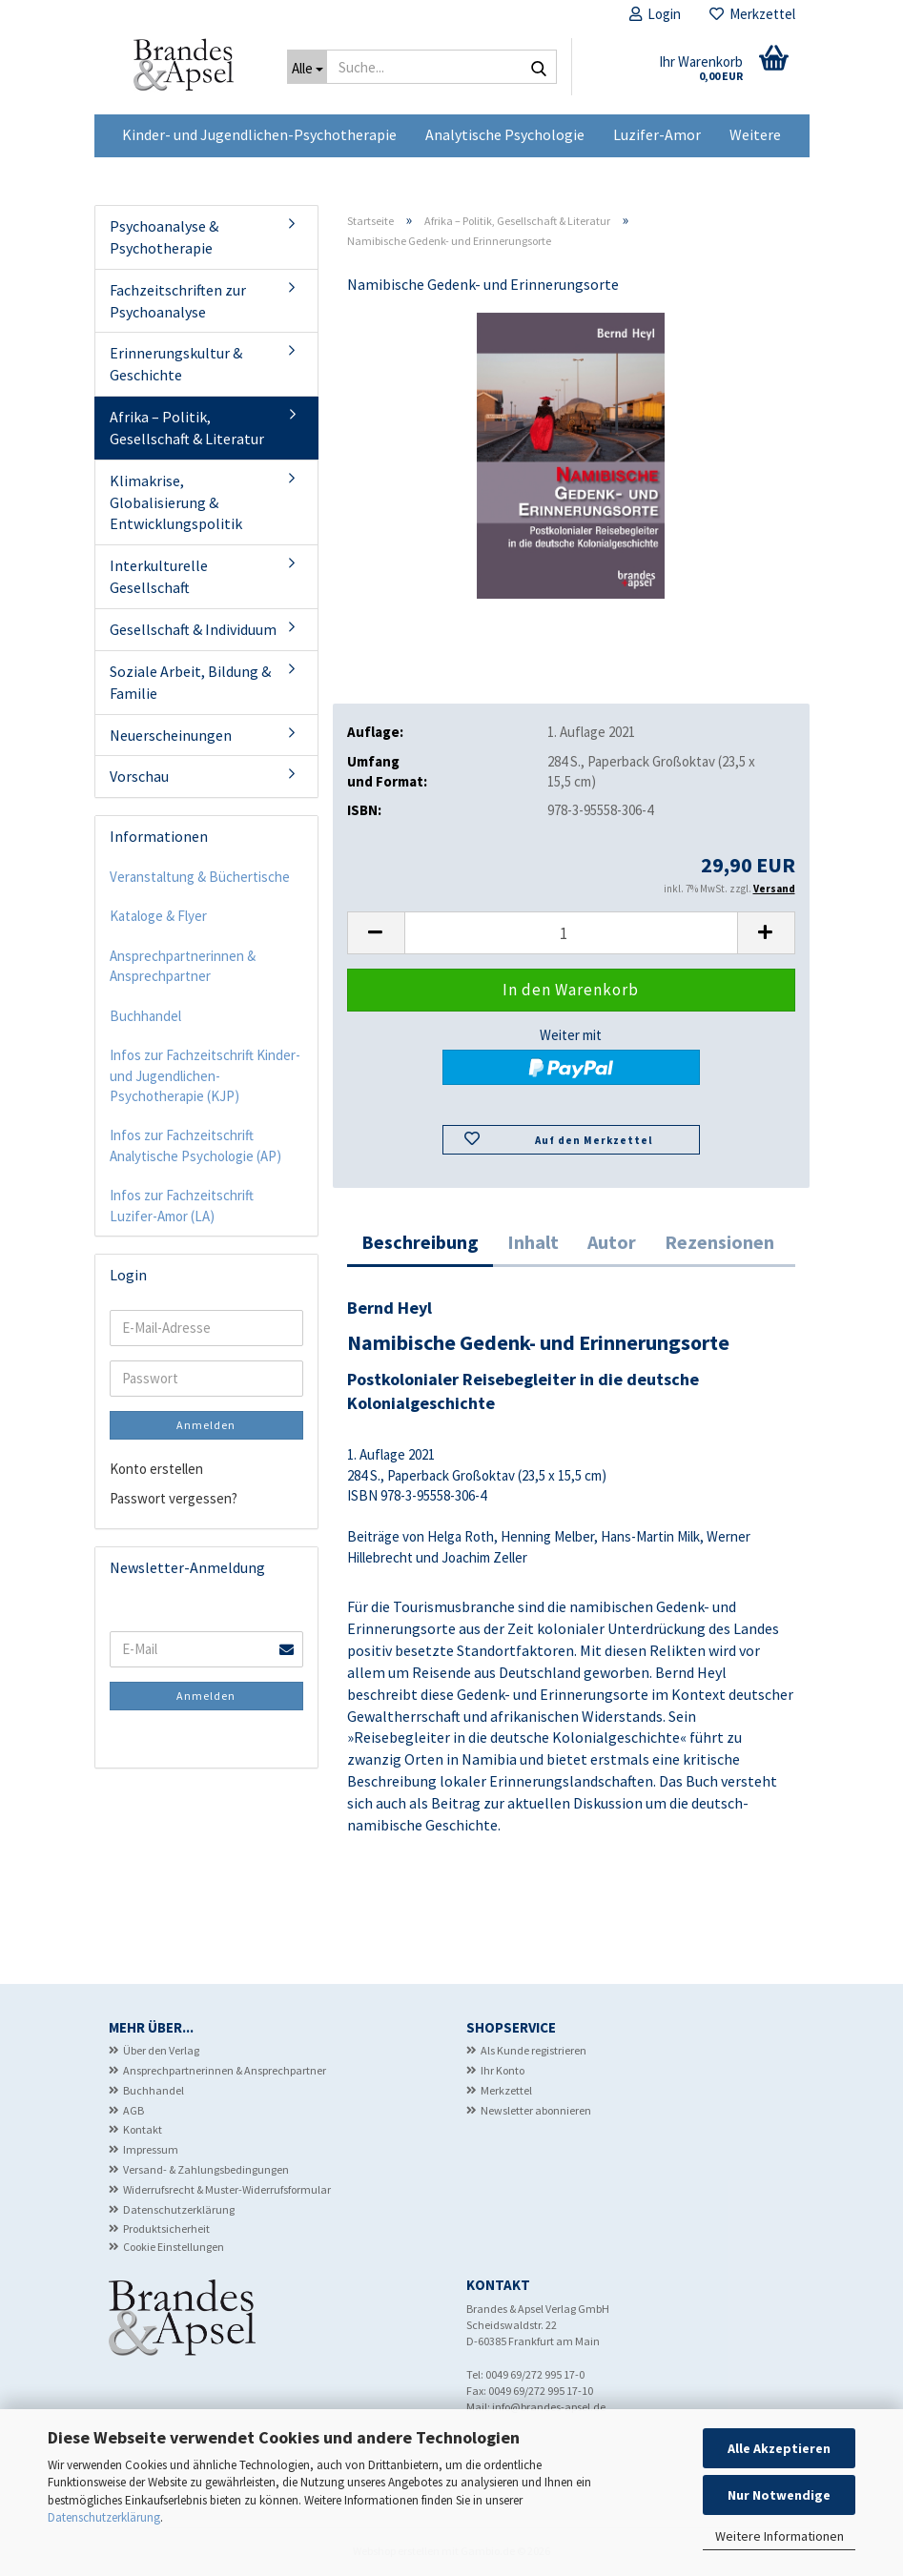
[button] (375, 932)
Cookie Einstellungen (173, 2246)
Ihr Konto (502, 2070)
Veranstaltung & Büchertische (200, 877)
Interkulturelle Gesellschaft (159, 576)
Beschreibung (420, 1242)
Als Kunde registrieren (533, 2050)
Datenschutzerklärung (104, 2517)
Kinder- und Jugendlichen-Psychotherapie (259, 134)
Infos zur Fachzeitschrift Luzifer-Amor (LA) (182, 1205)
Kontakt (142, 2129)
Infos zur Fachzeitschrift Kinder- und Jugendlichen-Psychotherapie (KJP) (205, 1075)
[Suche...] (307, 67)
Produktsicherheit (166, 2228)
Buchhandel (145, 1016)
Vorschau (139, 776)
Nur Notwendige (779, 2495)
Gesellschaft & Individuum (193, 629)
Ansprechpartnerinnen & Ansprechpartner (183, 966)
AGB (133, 2110)
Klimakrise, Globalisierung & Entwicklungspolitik (176, 502)
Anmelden (206, 1425)
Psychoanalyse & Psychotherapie (164, 236)
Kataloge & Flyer (158, 916)
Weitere (755, 134)
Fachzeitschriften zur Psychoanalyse (178, 300)
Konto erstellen (156, 1469)
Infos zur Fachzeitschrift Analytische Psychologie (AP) (195, 1145)
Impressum (150, 2149)
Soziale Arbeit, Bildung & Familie (190, 682)
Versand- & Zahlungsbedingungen (206, 2169)
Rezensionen (719, 1242)
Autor (611, 1242)
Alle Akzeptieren (779, 2448)
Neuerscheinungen (171, 735)
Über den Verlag (161, 2050)
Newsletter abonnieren (536, 2110)
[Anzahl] (571, 932)
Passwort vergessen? (173, 1498)
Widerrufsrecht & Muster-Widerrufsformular (227, 2189)
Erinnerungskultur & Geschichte (176, 363)
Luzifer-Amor (657, 134)
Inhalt (533, 1242)
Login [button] (655, 14)
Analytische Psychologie (505, 134)
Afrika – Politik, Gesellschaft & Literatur (187, 427)
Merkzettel (752, 14)
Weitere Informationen (779, 2536)
